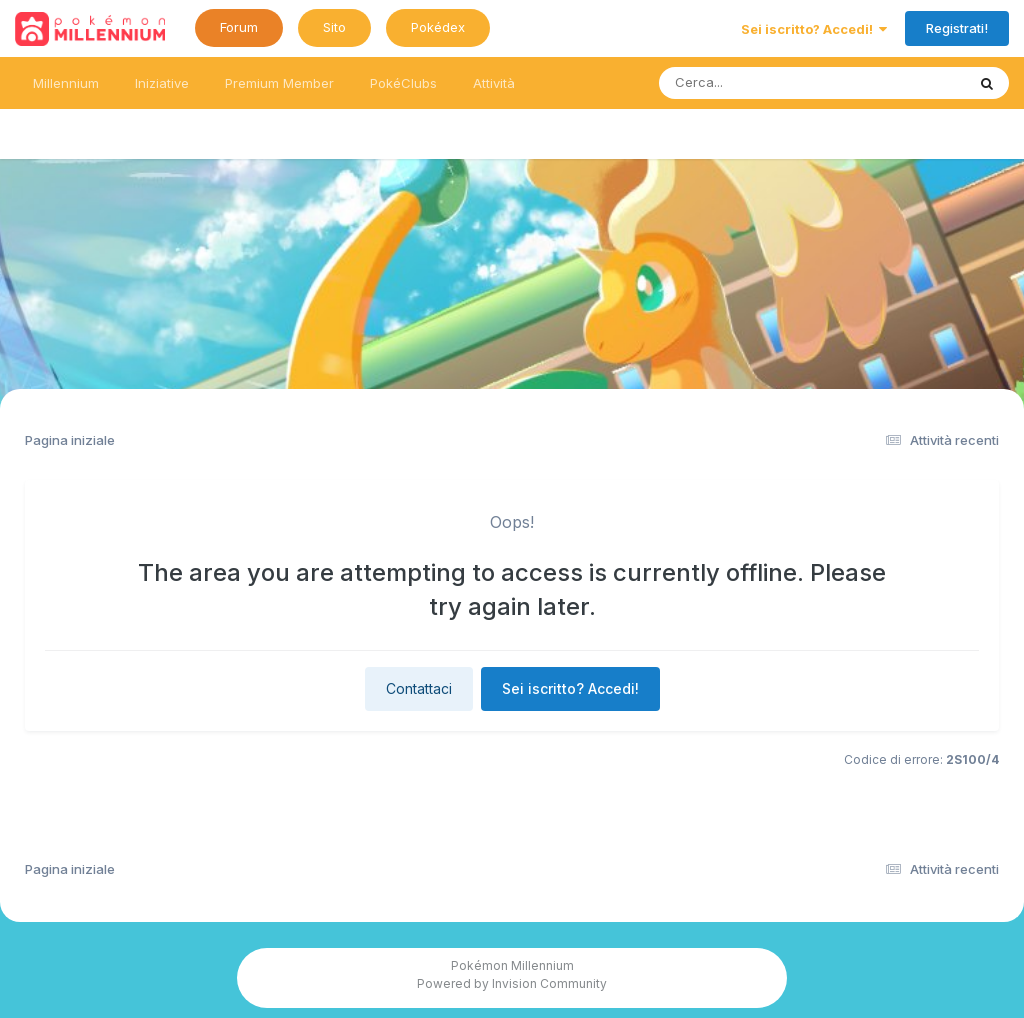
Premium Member (279, 83)
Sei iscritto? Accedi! (814, 29)
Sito (334, 27)
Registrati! (957, 28)
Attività (494, 83)
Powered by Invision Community (512, 983)
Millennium (66, 83)
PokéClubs (403, 83)
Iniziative (162, 83)
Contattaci (419, 688)
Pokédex (438, 27)
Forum (239, 27)
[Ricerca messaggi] (765, 83)
